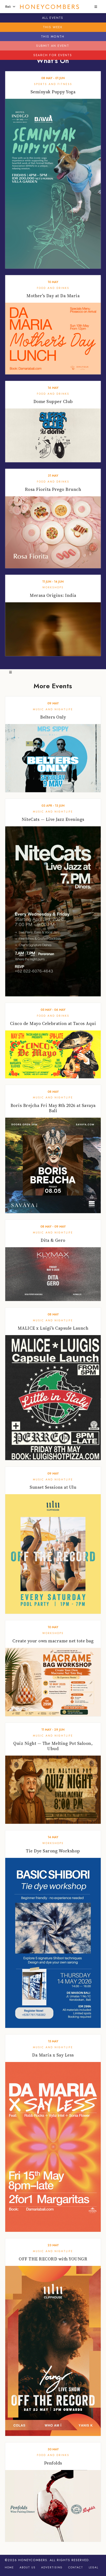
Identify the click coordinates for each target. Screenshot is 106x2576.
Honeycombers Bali (49, 7)
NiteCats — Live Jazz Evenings (53, 819)
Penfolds (53, 2463)
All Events (52, 18)
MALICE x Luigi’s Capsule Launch (53, 1328)
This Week (53, 27)
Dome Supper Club (53, 401)
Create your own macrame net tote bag (53, 1641)
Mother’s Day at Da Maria (53, 296)
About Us (28, 2567)
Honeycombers (32, 2560)
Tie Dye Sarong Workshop (53, 1851)
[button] (95, 7)
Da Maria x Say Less (53, 2055)
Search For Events (52, 55)
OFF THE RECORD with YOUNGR (53, 2259)
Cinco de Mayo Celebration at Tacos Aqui (53, 1023)
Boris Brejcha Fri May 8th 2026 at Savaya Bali (53, 1108)
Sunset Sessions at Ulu (53, 1487)
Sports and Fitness (53, 84)
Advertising (52, 2567)
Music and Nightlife (53, 709)
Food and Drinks (53, 288)
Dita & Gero (53, 1240)
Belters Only (53, 717)
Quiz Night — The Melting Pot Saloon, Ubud (53, 1746)
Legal (93, 2567)
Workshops (53, 587)
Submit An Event (52, 45)
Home (9, 2567)
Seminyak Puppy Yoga (53, 92)
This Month (53, 36)
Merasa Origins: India (53, 595)
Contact (75, 2567)
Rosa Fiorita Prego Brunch (53, 489)
